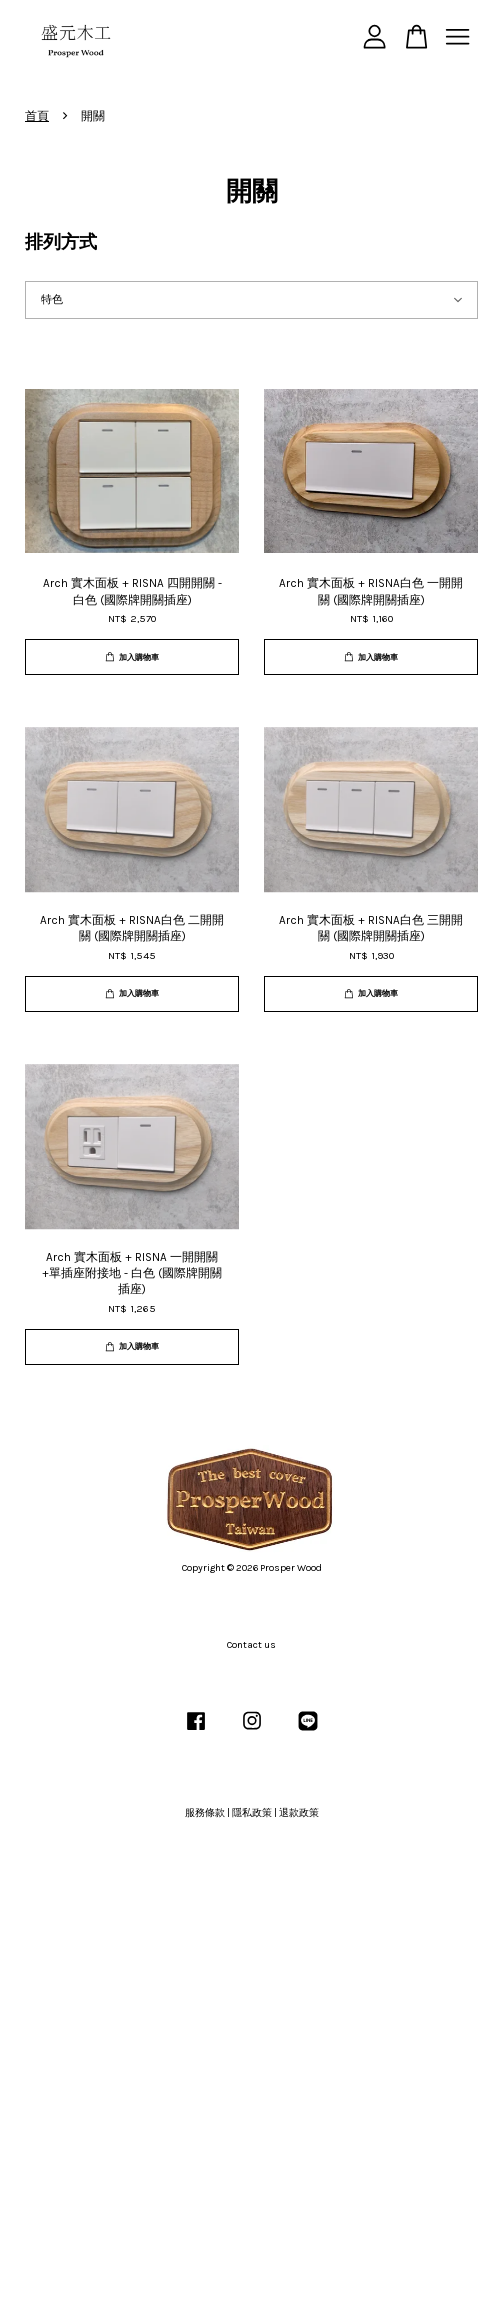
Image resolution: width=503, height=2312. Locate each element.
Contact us (251, 1645)
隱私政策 (252, 1813)
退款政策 (299, 1813)
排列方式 (61, 242)
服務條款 (205, 1813)
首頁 (37, 116)
